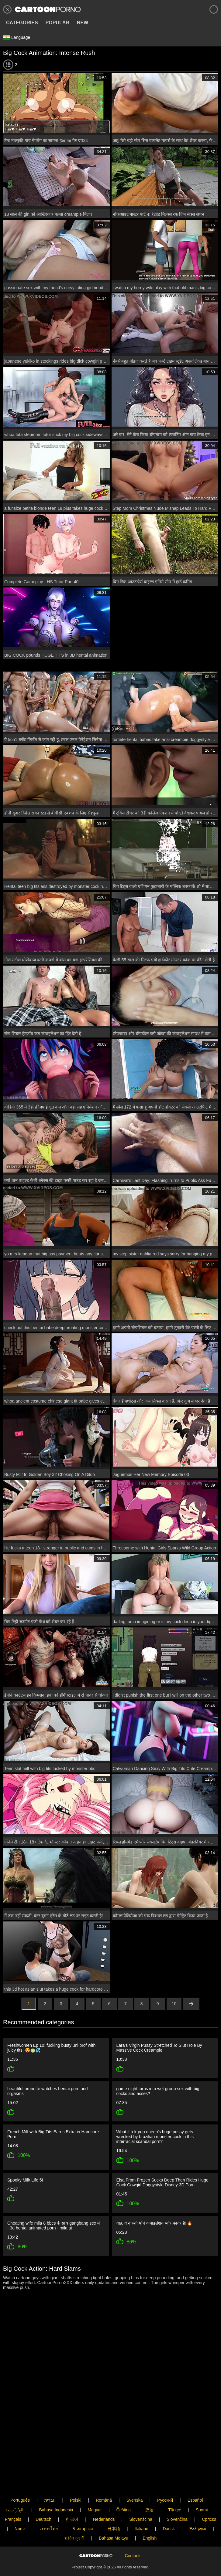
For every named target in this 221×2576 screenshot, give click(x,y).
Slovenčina (177, 2499)
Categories (22, 22)
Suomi (202, 2489)
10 (174, 2003)
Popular (57, 22)
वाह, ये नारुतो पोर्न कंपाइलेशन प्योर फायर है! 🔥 (154, 2220)
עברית (50, 2480)
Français (13, 2499)
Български (82, 2508)
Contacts (133, 2545)
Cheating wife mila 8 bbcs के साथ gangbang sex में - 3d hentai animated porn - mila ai (53, 2223)
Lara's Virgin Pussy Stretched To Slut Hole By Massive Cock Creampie (159, 2048)
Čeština (123, 2489)
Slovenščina (140, 2499)
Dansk (169, 2508)
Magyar (95, 2489)
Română (104, 2480)
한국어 (72, 2499)
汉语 (149, 2489)
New (82, 22)
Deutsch (43, 2499)
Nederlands (104, 2499)
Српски (209, 2499)
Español (195, 2480)
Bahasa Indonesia (56, 2489)
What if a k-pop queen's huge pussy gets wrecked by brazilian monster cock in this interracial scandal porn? (155, 2135)
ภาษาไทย (49, 2508)
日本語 (113, 2508)
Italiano (141, 2508)
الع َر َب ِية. (15, 2489)
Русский (165, 2480)
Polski (75, 2480)
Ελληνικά (197, 2508)
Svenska (134, 2480)
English (150, 2518)
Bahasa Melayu (113, 2518)
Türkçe (174, 2489)
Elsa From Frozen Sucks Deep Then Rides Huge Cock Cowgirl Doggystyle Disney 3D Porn (162, 2180)
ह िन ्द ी (74, 2518)
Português (20, 2480)
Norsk (20, 2508)
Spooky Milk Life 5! (25, 2177)
